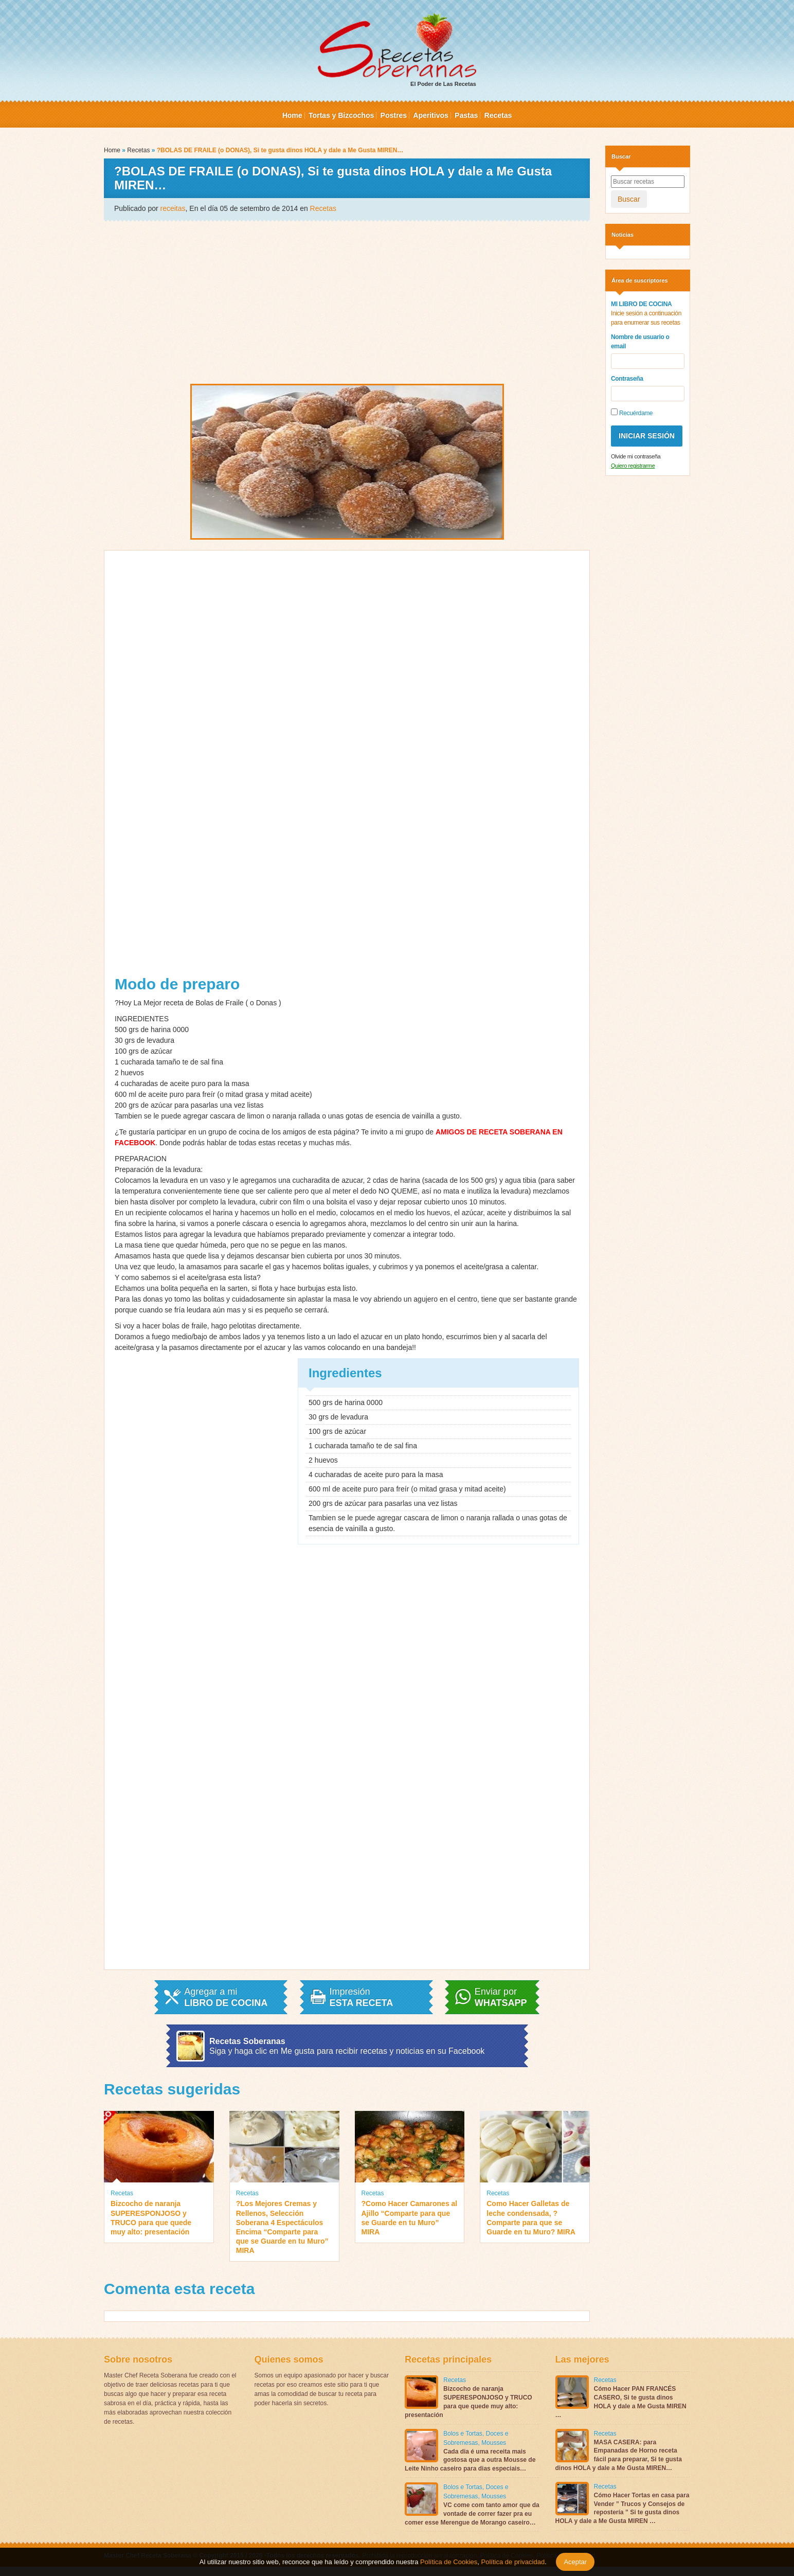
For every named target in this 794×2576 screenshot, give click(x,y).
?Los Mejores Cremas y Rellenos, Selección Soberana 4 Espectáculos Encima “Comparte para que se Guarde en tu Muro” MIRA (282, 2226)
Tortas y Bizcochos (341, 115)
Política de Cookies (448, 2562)
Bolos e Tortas (462, 2433)
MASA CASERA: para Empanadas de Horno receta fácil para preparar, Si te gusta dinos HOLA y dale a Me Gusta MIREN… (618, 2455)
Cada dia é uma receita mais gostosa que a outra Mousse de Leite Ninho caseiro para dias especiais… (470, 2460)
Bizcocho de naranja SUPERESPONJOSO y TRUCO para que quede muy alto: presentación (151, 2217)
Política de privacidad (512, 2562)
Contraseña (627, 378)
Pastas (466, 115)
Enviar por (501, 1997)
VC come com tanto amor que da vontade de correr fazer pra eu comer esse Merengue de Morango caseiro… (472, 2513)
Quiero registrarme (633, 466)
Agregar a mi (225, 1997)
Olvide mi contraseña (635, 456)
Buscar (629, 199)
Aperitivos (430, 115)
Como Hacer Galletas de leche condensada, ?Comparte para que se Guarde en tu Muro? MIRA (530, 2217)
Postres (394, 115)
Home (292, 115)
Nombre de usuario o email (640, 341)
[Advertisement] (347, 301)
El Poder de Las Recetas (397, 50)
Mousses (493, 2442)
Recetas (498, 115)
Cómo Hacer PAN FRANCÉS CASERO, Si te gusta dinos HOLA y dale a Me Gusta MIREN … (621, 2401)
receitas (173, 208)
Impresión (361, 1997)
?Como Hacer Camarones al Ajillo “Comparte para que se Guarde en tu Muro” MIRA (410, 2217)
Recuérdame (632, 412)
